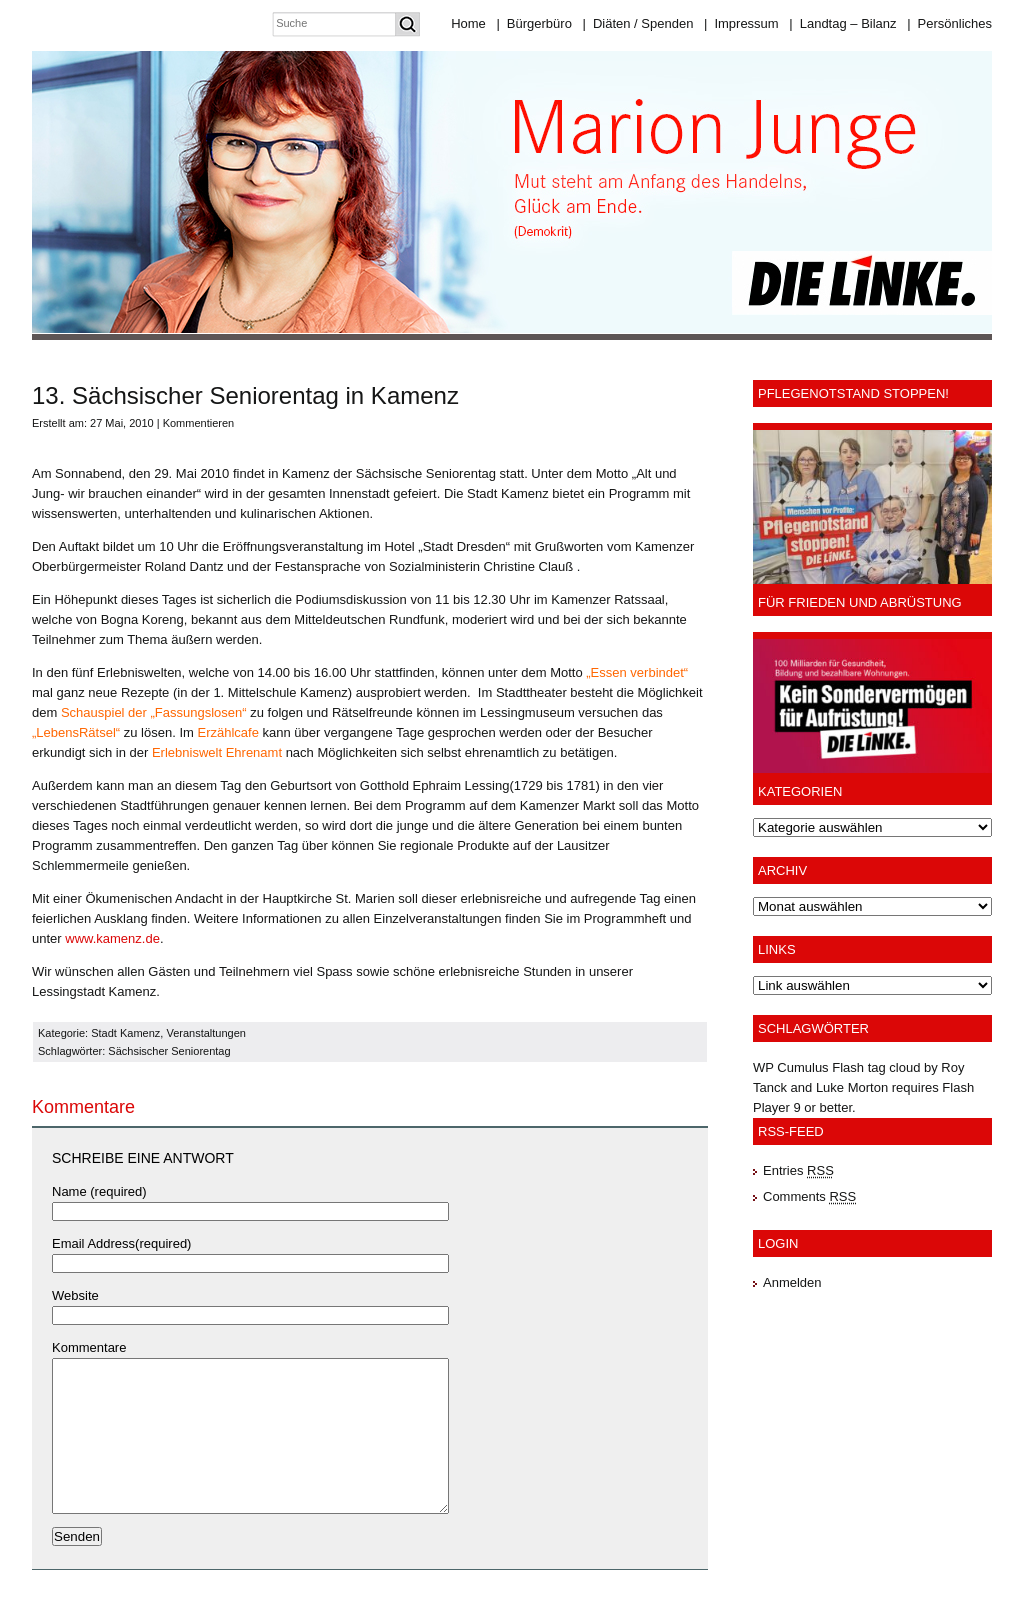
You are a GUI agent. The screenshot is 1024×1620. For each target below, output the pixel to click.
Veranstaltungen (206, 1033)
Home (468, 23)
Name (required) (99, 1191)
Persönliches (949, 23)
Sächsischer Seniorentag (169, 1051)
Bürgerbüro (533, 23)
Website (75, 1295)
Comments (809, 1196)
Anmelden (792, 1282)
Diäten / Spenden (638, 23)
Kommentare (89, 1347)
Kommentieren (199, 423)
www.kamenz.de (112, 938)
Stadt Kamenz (125, 1033)
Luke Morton (852, 1087)
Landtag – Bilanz (842, 23)
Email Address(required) (121, 1243)
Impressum (741, 23)
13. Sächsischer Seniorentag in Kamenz (245, 395)
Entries (798, 1170)
